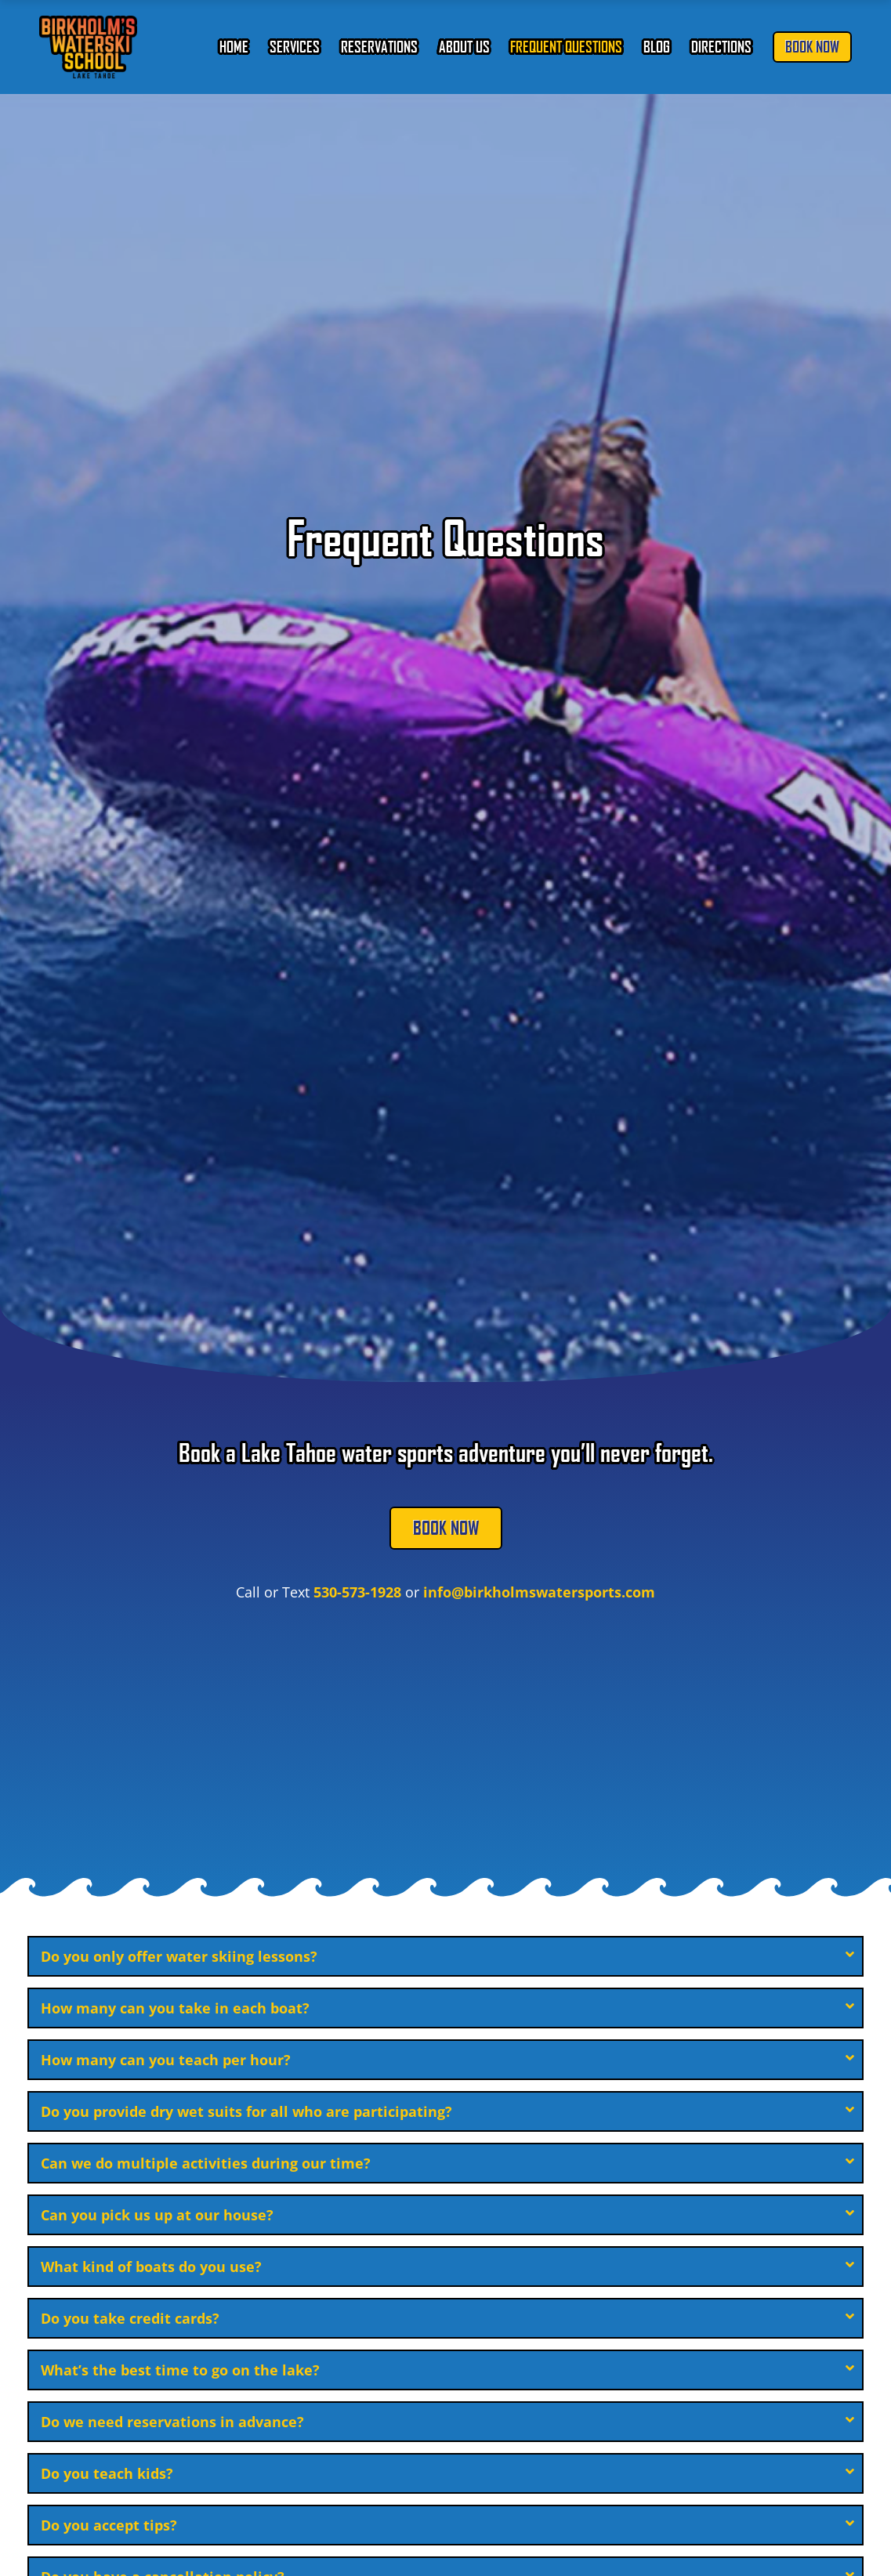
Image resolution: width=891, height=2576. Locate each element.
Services (295, 47)
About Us (464, 47)
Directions (721, 47)
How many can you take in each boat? (175, 2008)
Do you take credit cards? (130, 2318)
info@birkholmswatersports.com (539, 1592)
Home (233, 47)
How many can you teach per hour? (166, 2059)
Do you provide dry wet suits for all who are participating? (246, 2111)
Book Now (812, 47)
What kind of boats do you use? (151, 2266)
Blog (656, 47)
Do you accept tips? (109, 2525)
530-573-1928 (357, 1592)
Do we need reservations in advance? (172, 2421)
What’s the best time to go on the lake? (180, 2370)
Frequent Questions (566, 47)
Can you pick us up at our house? (157, 2214)
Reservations (379, 47)
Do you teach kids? (107, 2473)
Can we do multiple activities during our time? (206, 2163)
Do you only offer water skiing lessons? (179, 1956)
